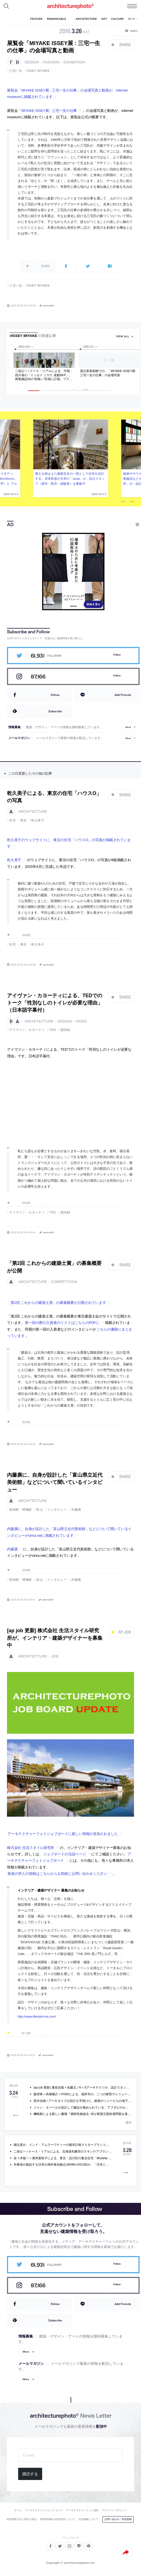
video (81, 1021)
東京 (23, 820)
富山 (39, 1509)
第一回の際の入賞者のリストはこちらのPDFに (62, 1323)
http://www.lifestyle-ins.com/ (37, 2016)
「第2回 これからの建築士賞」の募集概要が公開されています (56, 1303)
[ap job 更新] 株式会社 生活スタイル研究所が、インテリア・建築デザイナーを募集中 (54, 1638)
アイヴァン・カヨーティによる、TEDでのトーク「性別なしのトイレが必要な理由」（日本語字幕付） (54, 1003)
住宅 (12, 820)
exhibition (74, 62)
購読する (30, 2474)
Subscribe (55, 711)
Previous (123, 501)
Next (132, 501)
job (54, 1656)
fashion (51, 62)
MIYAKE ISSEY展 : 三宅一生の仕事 (49, 111)
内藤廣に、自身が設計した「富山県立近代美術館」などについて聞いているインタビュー (54, 1482)
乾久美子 (37, 820)
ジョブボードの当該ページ (64, 1854)
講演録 (65, 1029)
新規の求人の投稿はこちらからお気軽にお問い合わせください (57, 1873)
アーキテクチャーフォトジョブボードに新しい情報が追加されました (63, 1834)
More (128, 727)
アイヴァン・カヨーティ (27, 1029)
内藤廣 (76, 1509)
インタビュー (57, 1509)
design (32, 62)
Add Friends (122, 695)
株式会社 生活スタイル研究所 (30, 1848)
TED (52, 1029)
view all (122, 336)
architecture (32, 811)
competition (64, 1282)
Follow (117, 654)
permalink (48, 305)
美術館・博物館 (20, 1509)
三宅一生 (15, 70)
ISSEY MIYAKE (38, 70)
